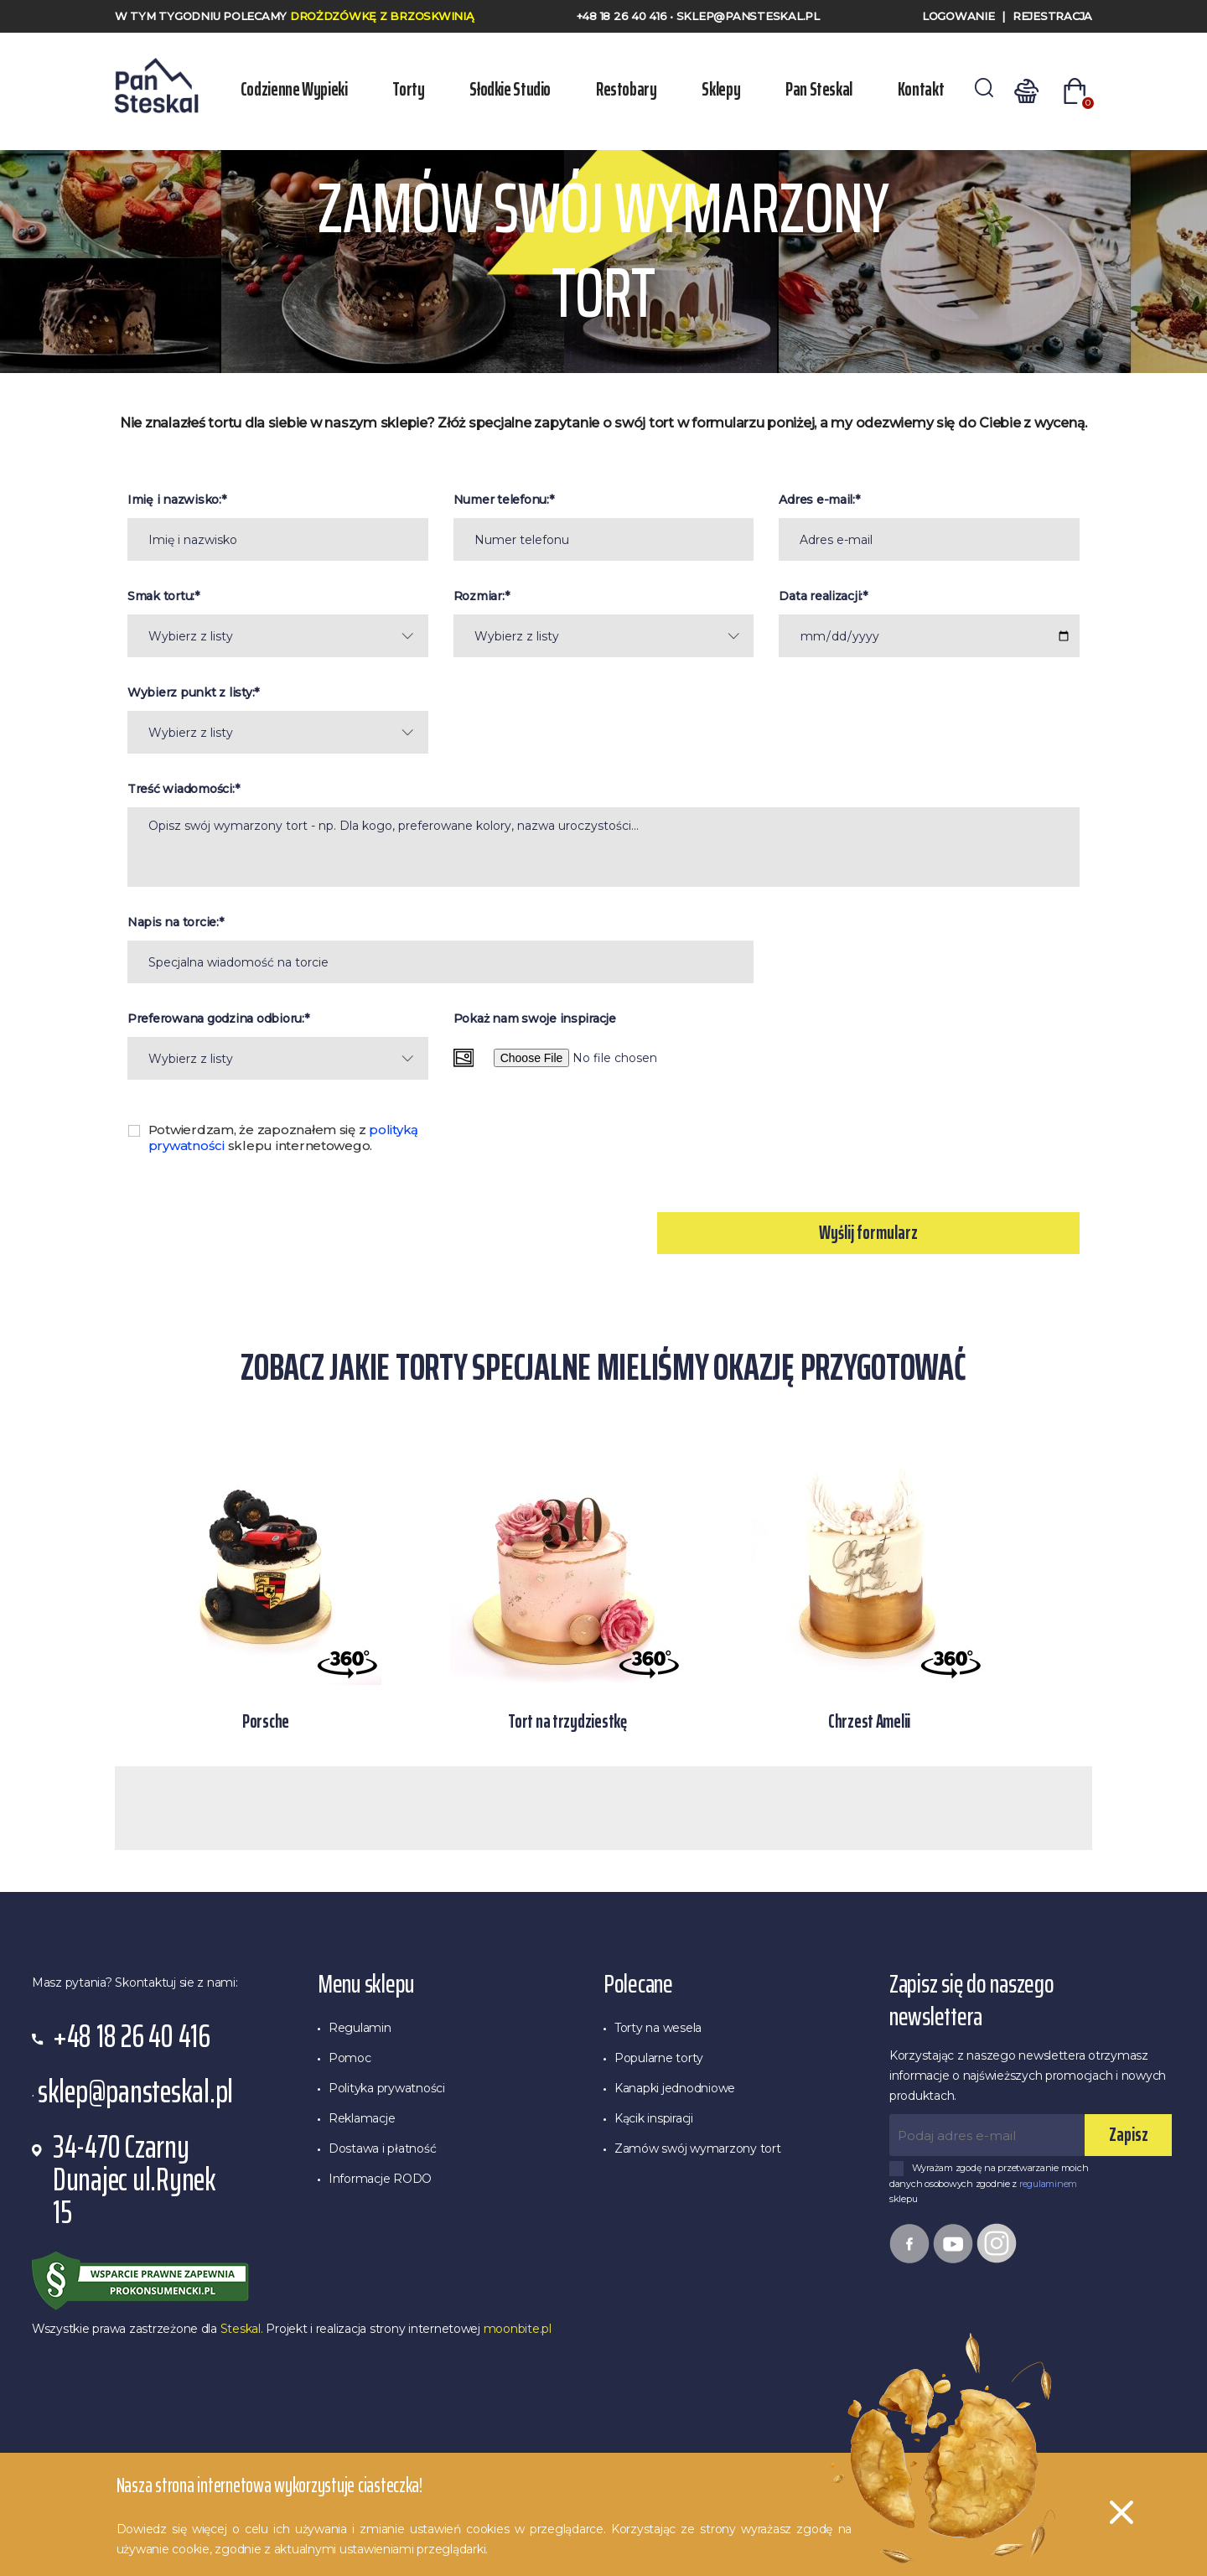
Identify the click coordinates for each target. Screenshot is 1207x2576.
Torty (408, 89)
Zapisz (1128, 2134)
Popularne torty (658, 2057)
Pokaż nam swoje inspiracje (534, 1018)
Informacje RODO (380, 2178)
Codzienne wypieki (296, 89)
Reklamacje (362, 2118)
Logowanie (958, 16)
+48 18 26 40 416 (624, 16)
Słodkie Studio (506, 89)
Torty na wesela (658, 2027)
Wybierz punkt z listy (189, 692)
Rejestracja (1052, 16)
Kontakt (904, 89)
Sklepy (711, 89)
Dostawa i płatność (382, 2148)
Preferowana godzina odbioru (214, 1018)
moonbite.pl (518, 2328)
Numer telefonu (500, 499)
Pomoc (350, 2057)
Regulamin (360, 2027)
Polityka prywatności (387, 2088)
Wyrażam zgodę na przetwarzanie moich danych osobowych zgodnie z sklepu (988, 2183)
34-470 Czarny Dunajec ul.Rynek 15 (134, 2180)
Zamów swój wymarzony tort (697, 2148)
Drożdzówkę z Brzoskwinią (382, 16)
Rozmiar (477, 596)
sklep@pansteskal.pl (748, 16)
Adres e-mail (815, 499)
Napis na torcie (171, 922)
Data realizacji (819, 596)
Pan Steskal (805, 89)
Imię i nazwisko (173, 499)
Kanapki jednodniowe (674, 2088)
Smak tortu (159, 596)
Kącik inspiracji (653, 2118)
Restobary (619, 89)
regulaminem (1048, 2184)
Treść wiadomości (179, 788)
